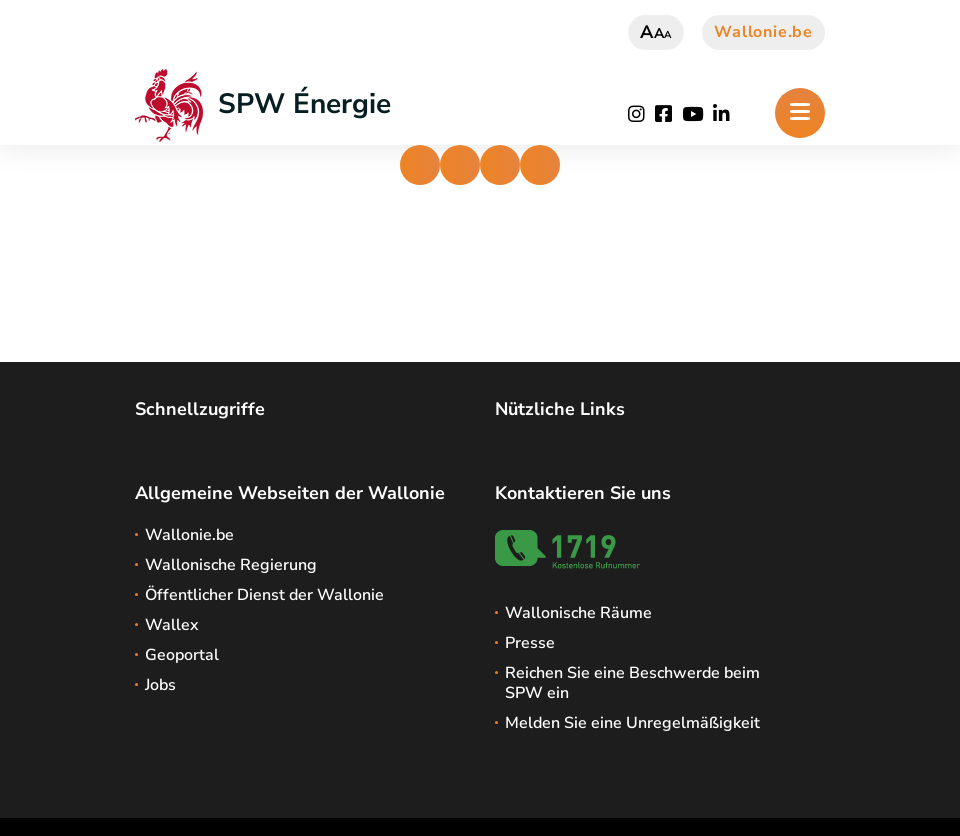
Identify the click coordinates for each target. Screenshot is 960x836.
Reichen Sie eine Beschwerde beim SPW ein (632, 683)
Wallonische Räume (578, 613)
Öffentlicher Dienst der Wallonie (264, 595)
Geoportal (182, 655)
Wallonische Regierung (231, 565)
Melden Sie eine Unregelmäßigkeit (632, 723)
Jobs (160, 685)
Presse (530, 643)
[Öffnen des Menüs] (800, 113)
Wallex (172, 625)
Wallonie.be (763, 32)
